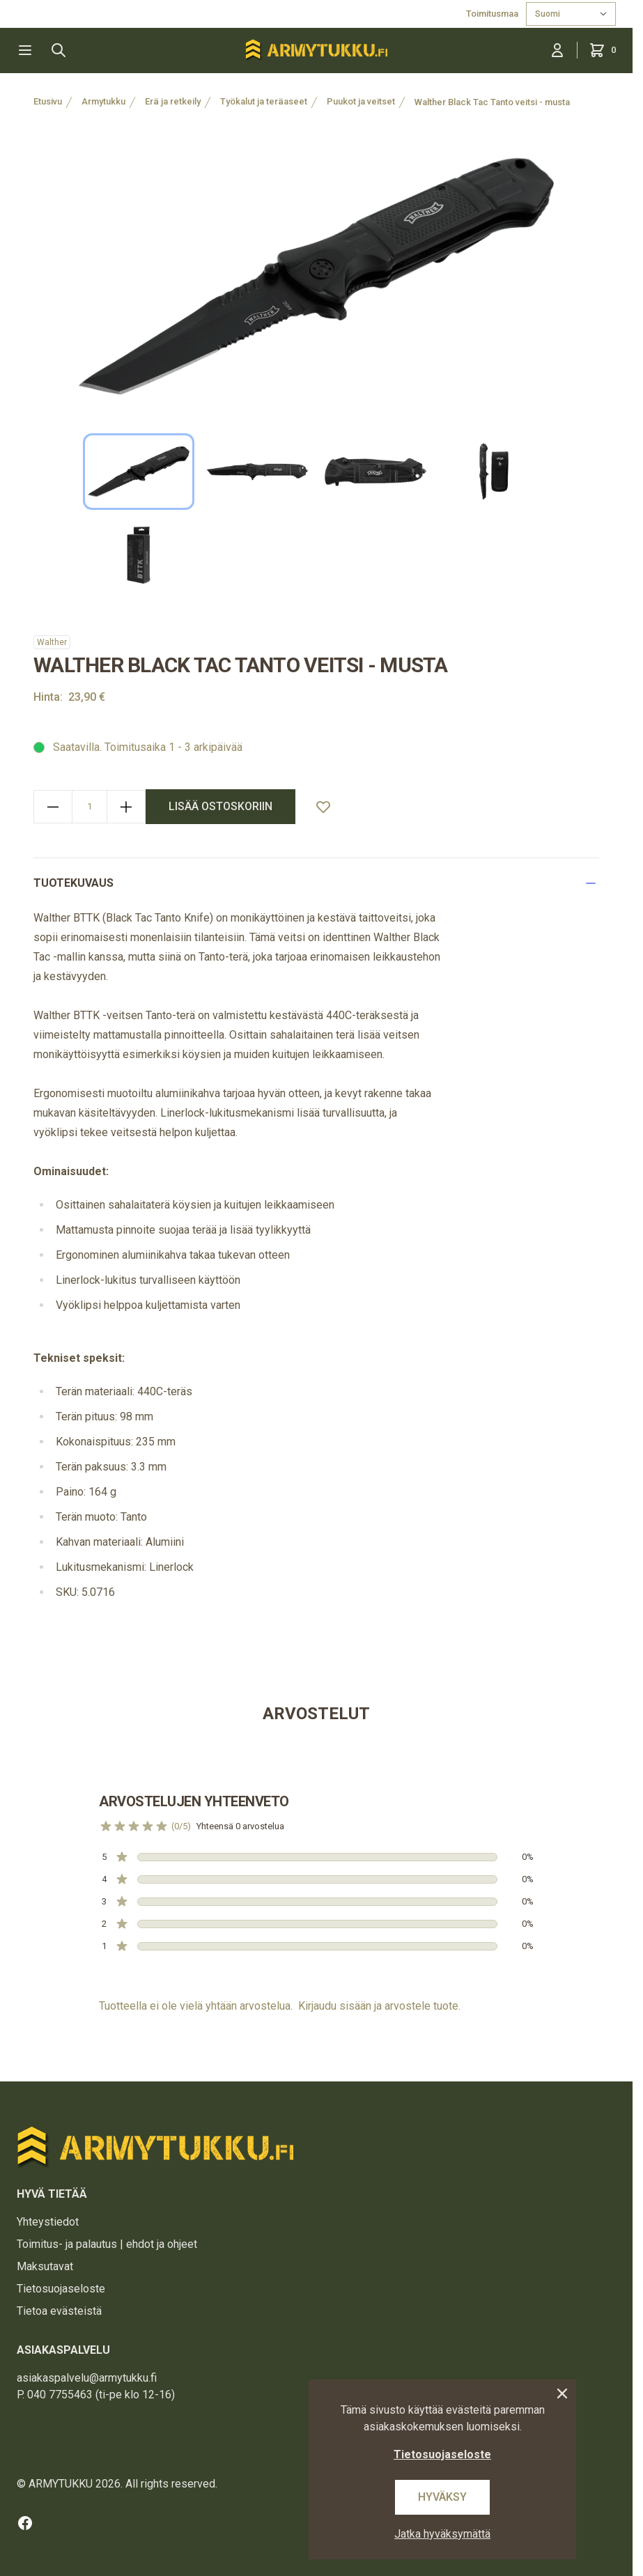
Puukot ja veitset (361, 101)
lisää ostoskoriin (220, 806)
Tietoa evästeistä (59, 2311)
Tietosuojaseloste (61, 2288)
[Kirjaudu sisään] (557, 50)
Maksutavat (45, 2266)
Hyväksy (442, 2497)
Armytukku (103, 101)
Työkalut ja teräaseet (263, 101)
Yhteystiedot (48, 2221)
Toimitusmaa (493, 13)
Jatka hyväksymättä (442, 2533)
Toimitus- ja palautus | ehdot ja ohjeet (107, 2244)
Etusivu (47, 101)
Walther (52, 642)
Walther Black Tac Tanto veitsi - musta (492, 102)
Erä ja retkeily (173, 101)
